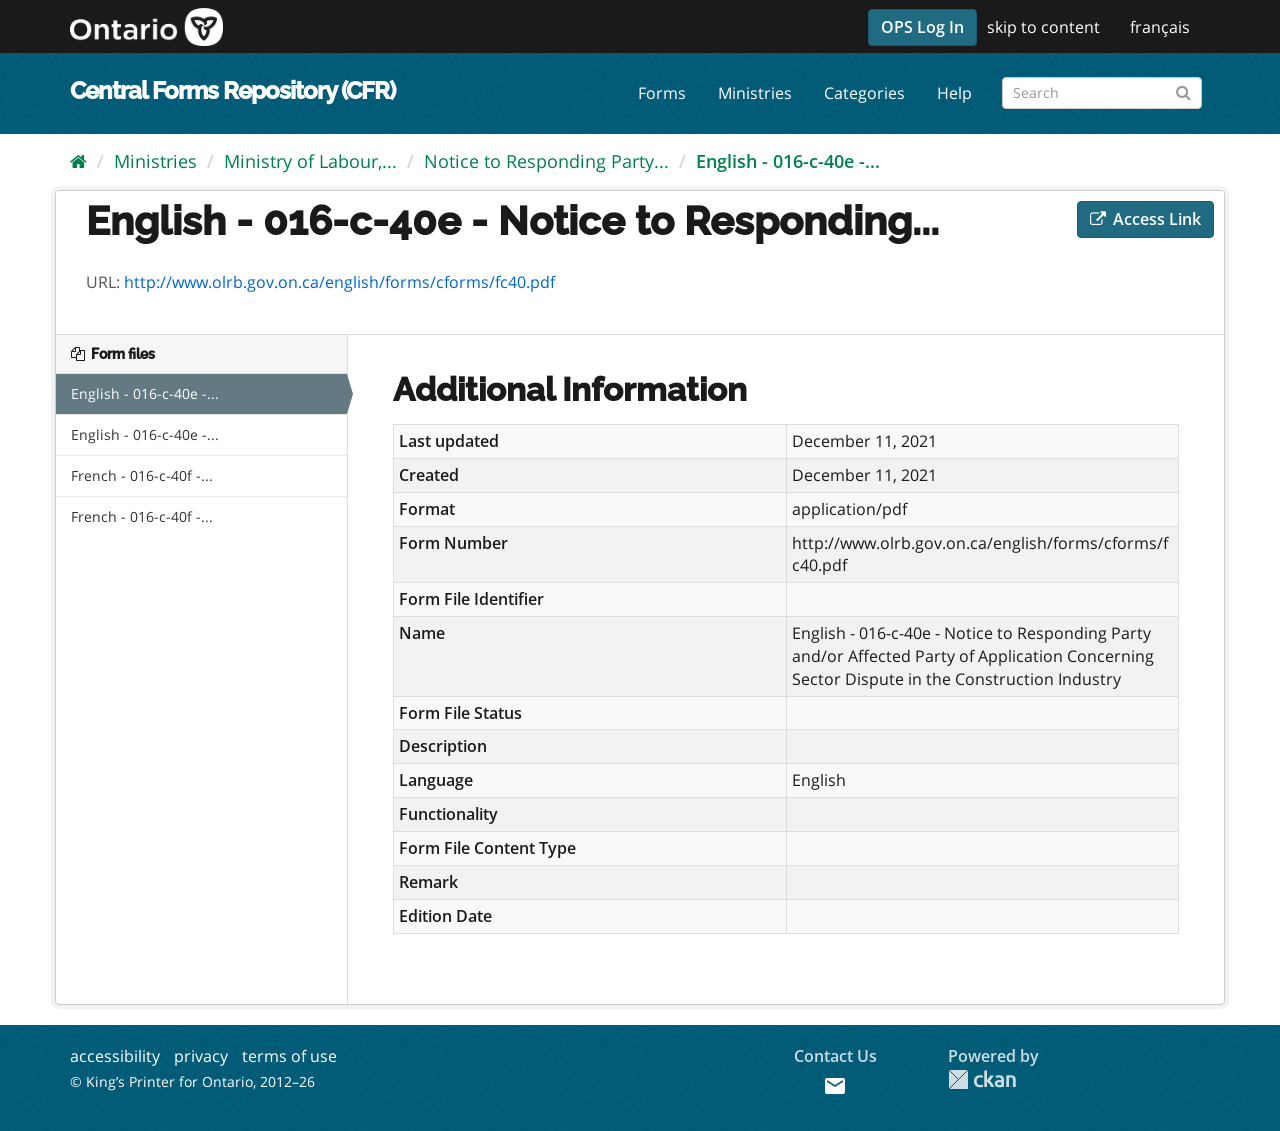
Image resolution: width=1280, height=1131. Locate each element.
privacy (201, 1056)
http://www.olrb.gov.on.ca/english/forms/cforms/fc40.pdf (339, 282)
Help (954, 93)
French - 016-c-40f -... (142, 475)
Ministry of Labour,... (310, 161)
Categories (864, 93)
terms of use (289, 1056)
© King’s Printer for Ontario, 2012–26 (192, 1081)
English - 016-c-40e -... (788, 161)
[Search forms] (1102, 93)
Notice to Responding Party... (546, 161)
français (1160, 27)
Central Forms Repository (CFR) (232, 90)
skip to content (1043, 27)
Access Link (1145, 219)
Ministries (755, 93)
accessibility (115, 1056)
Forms (662, 93)
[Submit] (1183, 89)
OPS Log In (922, 27)
